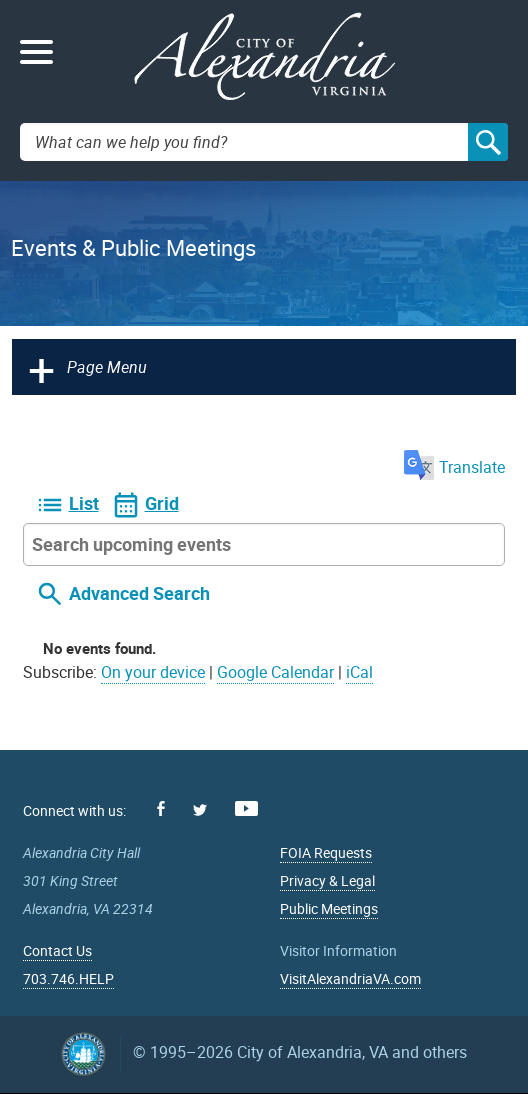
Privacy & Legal (327, 880)
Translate (454, 467)
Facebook (161, 808)
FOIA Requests (326, 852)
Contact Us (57, 950)
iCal (359, 672)
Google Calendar (275, 672)
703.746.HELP (68, 978)
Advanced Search (139, 594)
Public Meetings (329, 908)
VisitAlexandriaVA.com (350, 978)
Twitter (200, 810)
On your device (153, 672)
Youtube (246, 808)
